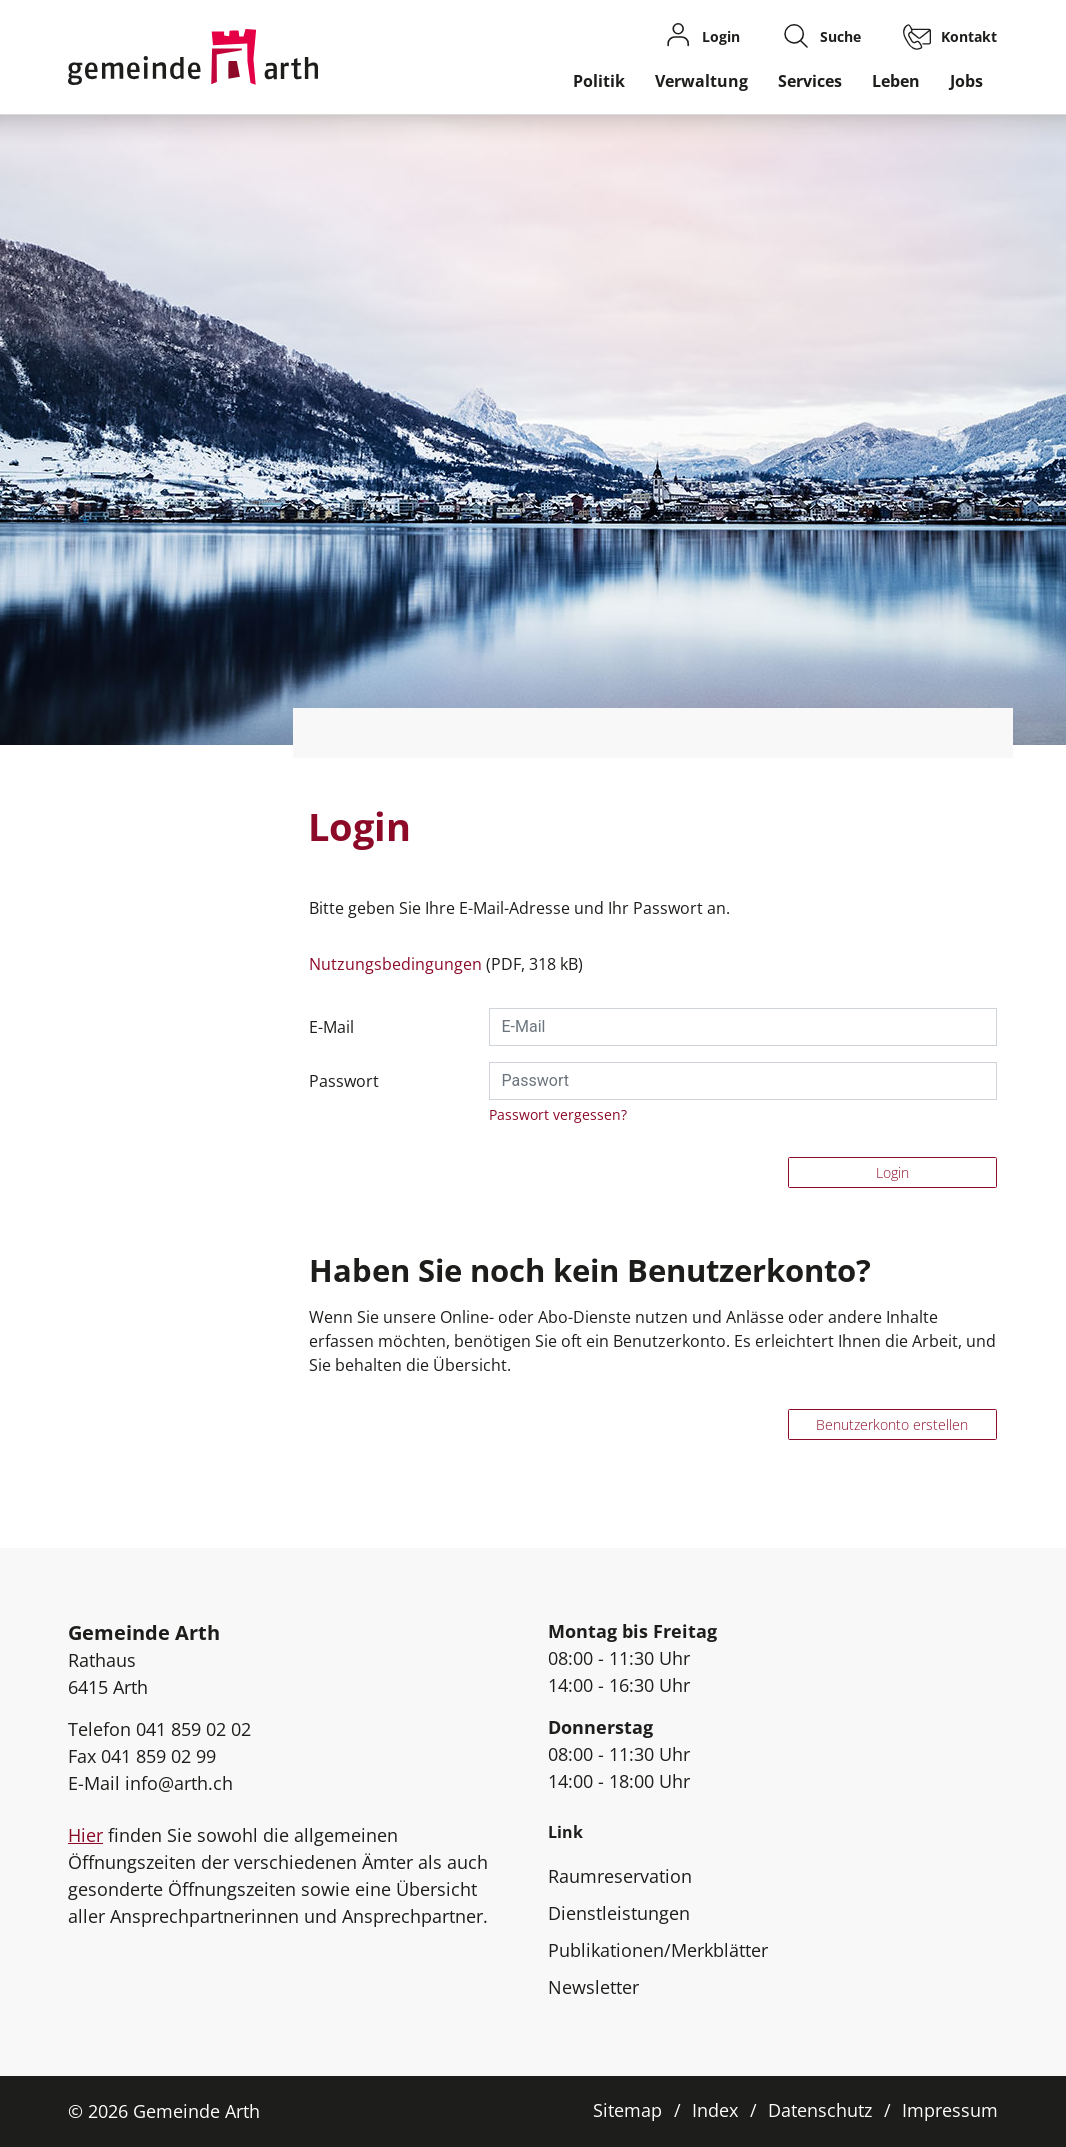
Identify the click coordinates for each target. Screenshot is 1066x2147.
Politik (599, 81)
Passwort (344, 1081)
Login (892, 1172)
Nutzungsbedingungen (395, 964)
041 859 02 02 (193, 1729)
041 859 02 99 (158, 1756)
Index (715, 2110)
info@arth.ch (179, 1783)
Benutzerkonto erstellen (892, 1424)
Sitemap (627, 2110)
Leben (896, 81)
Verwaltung (701, 81)
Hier (85, 1835)
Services (810, 81)
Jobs (966, 81)
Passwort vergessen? (558, 1114)
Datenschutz (820, 2110)
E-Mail (331, 1027)
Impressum (950, 2110)
